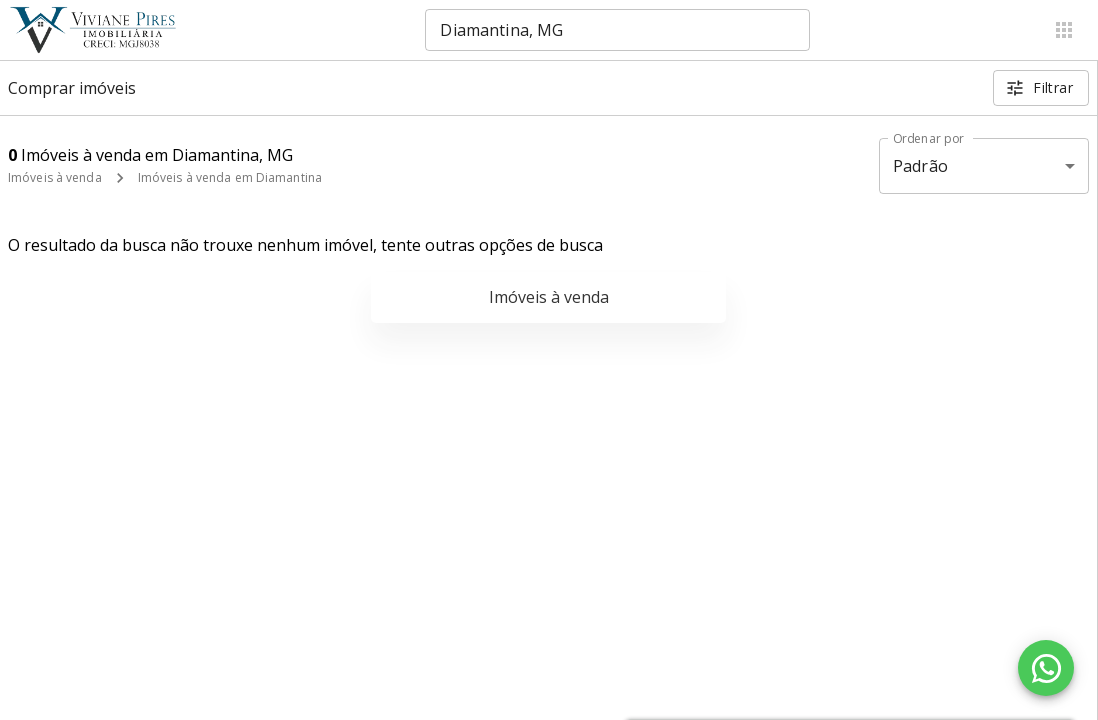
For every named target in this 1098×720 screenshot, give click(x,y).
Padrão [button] (920, 166)
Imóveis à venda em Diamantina (230, 177)
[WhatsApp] (1046, 668)
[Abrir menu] (1064, 30)
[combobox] (617, 30)
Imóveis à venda (55, 177)
